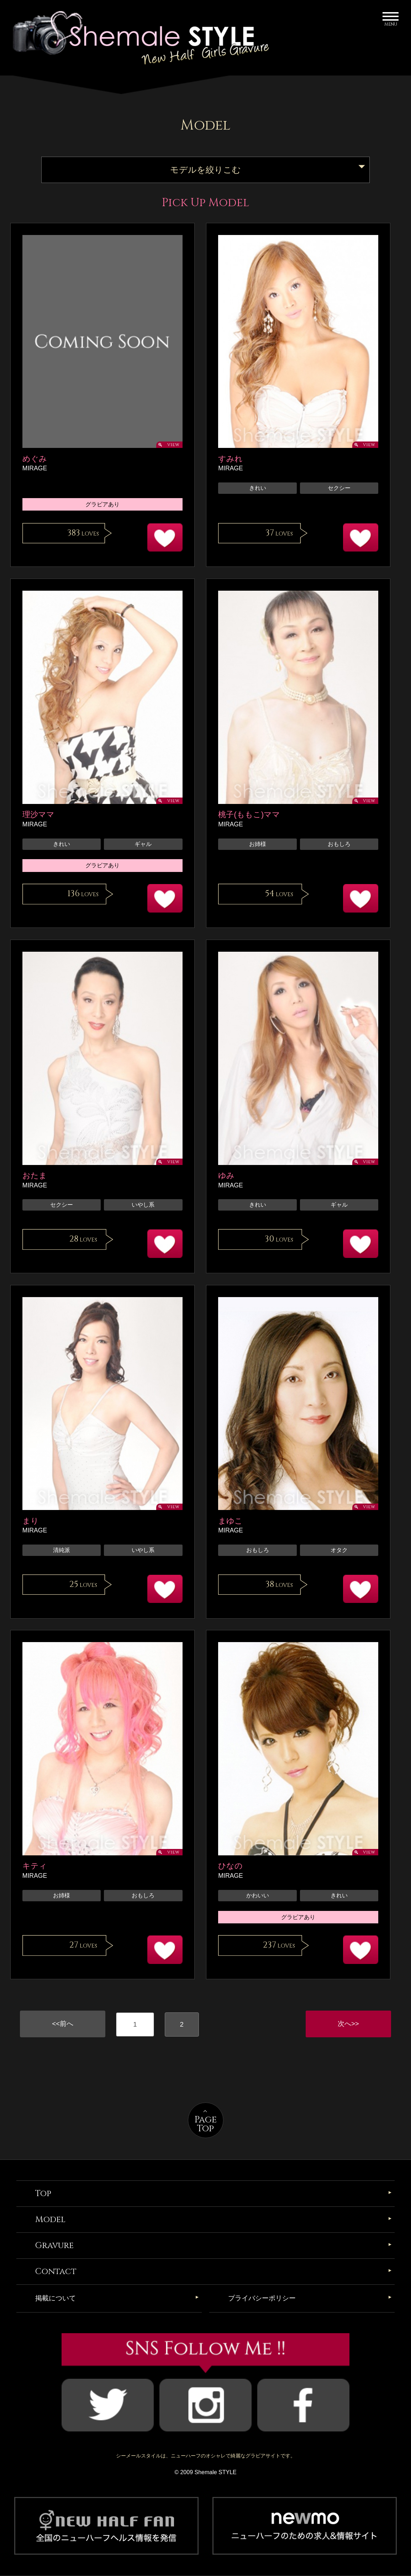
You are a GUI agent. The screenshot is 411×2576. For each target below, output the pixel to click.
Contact (56, 2272)
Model (50, 2220)
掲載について (55, 2299)
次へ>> (348, 2024)
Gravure (54, 2246)
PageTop (206, 2125)
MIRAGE (34, 468)
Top (43, 2194)
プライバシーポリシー (262, 2299)
